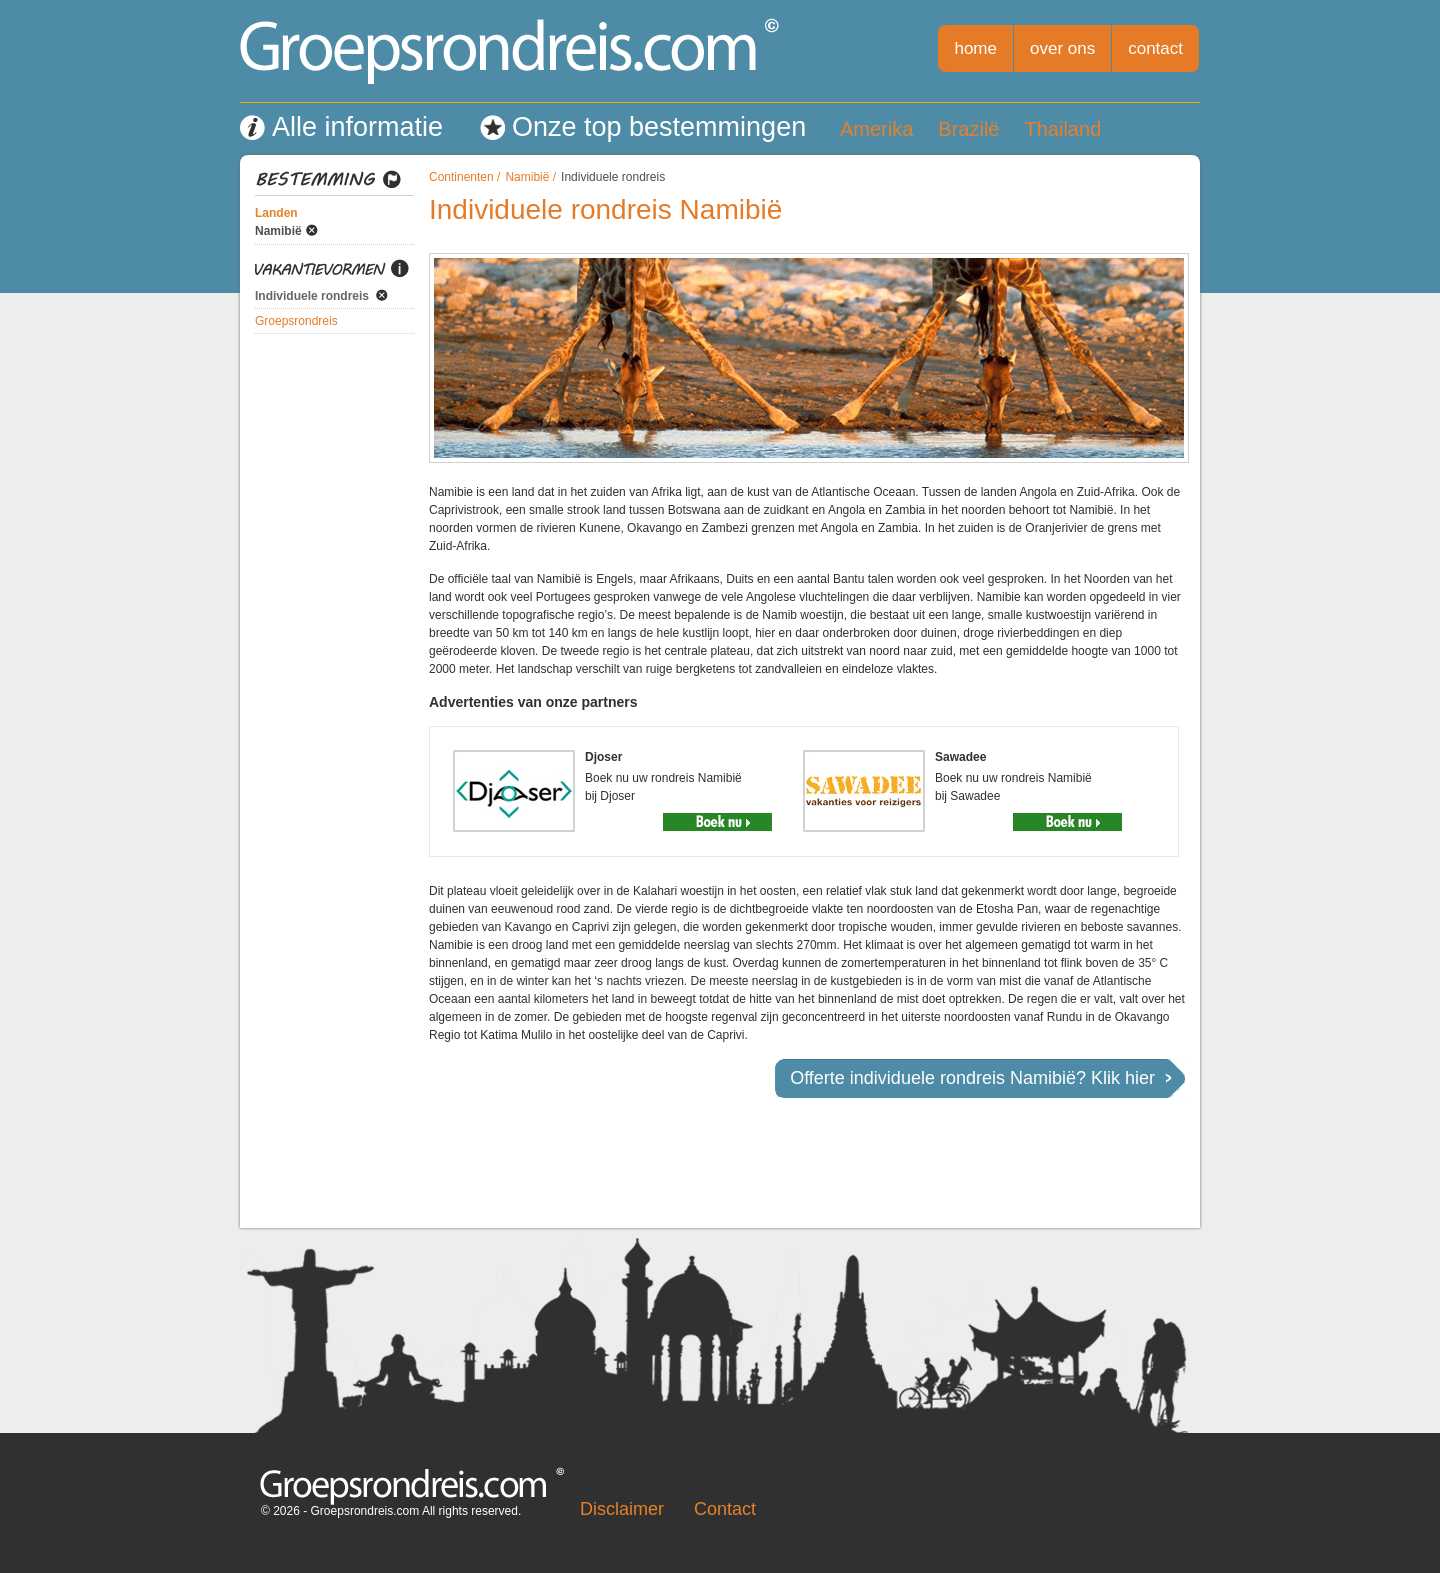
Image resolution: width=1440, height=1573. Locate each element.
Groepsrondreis (296, 321)
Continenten (461, 177)
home (975, 48)
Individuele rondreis (312, 296)
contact (1155, 48)
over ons (1062, 48)
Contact (725, 1509)
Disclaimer (622, 1509)
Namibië (278, 231)
